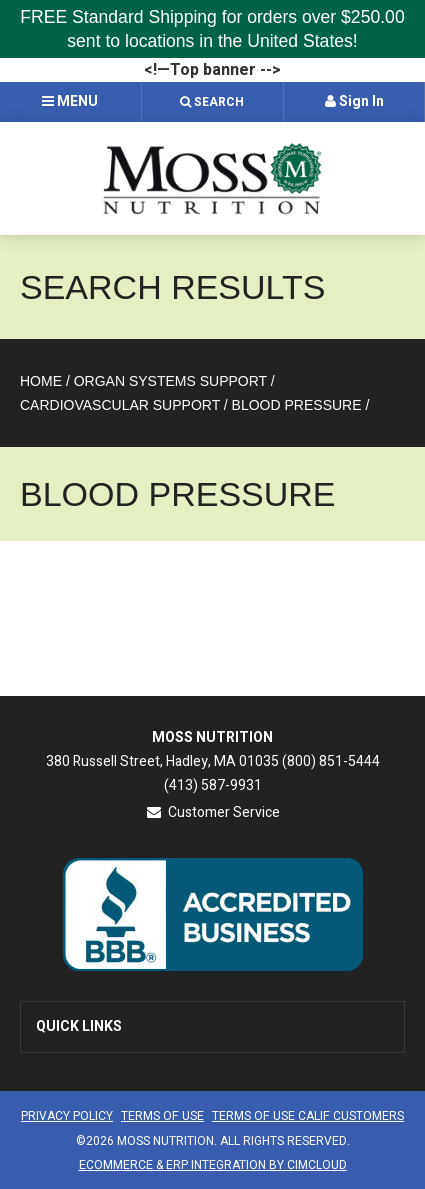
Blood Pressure (297, 405)
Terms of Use (162, 1116)
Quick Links (79, 1026)
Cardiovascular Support (120, 405)
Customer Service (212, 812)
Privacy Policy (67, 1116)
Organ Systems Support (170, 381)
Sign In (354, 101)
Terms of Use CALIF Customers (308, 1116)
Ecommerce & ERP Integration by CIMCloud (213, 1165)
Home (41, 381)
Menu (70, 101)
